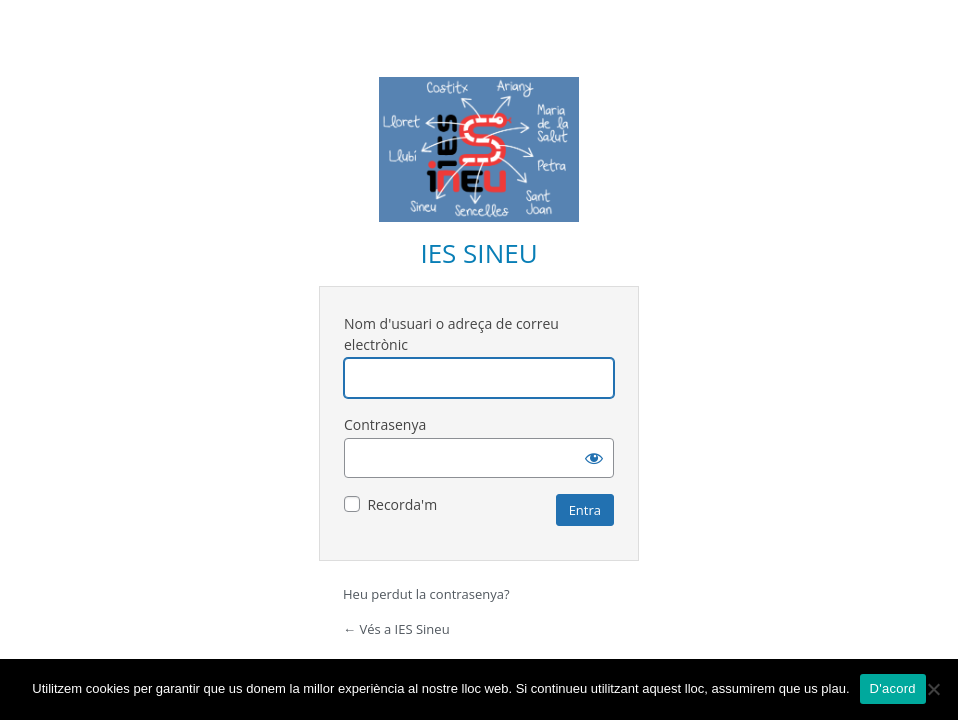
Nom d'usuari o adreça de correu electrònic (451, 334)
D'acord (893, 688)
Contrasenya (385, 424)
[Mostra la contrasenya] (594, 458)
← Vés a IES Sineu (396, 629)
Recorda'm (402, 504)
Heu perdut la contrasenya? (426, 594)
